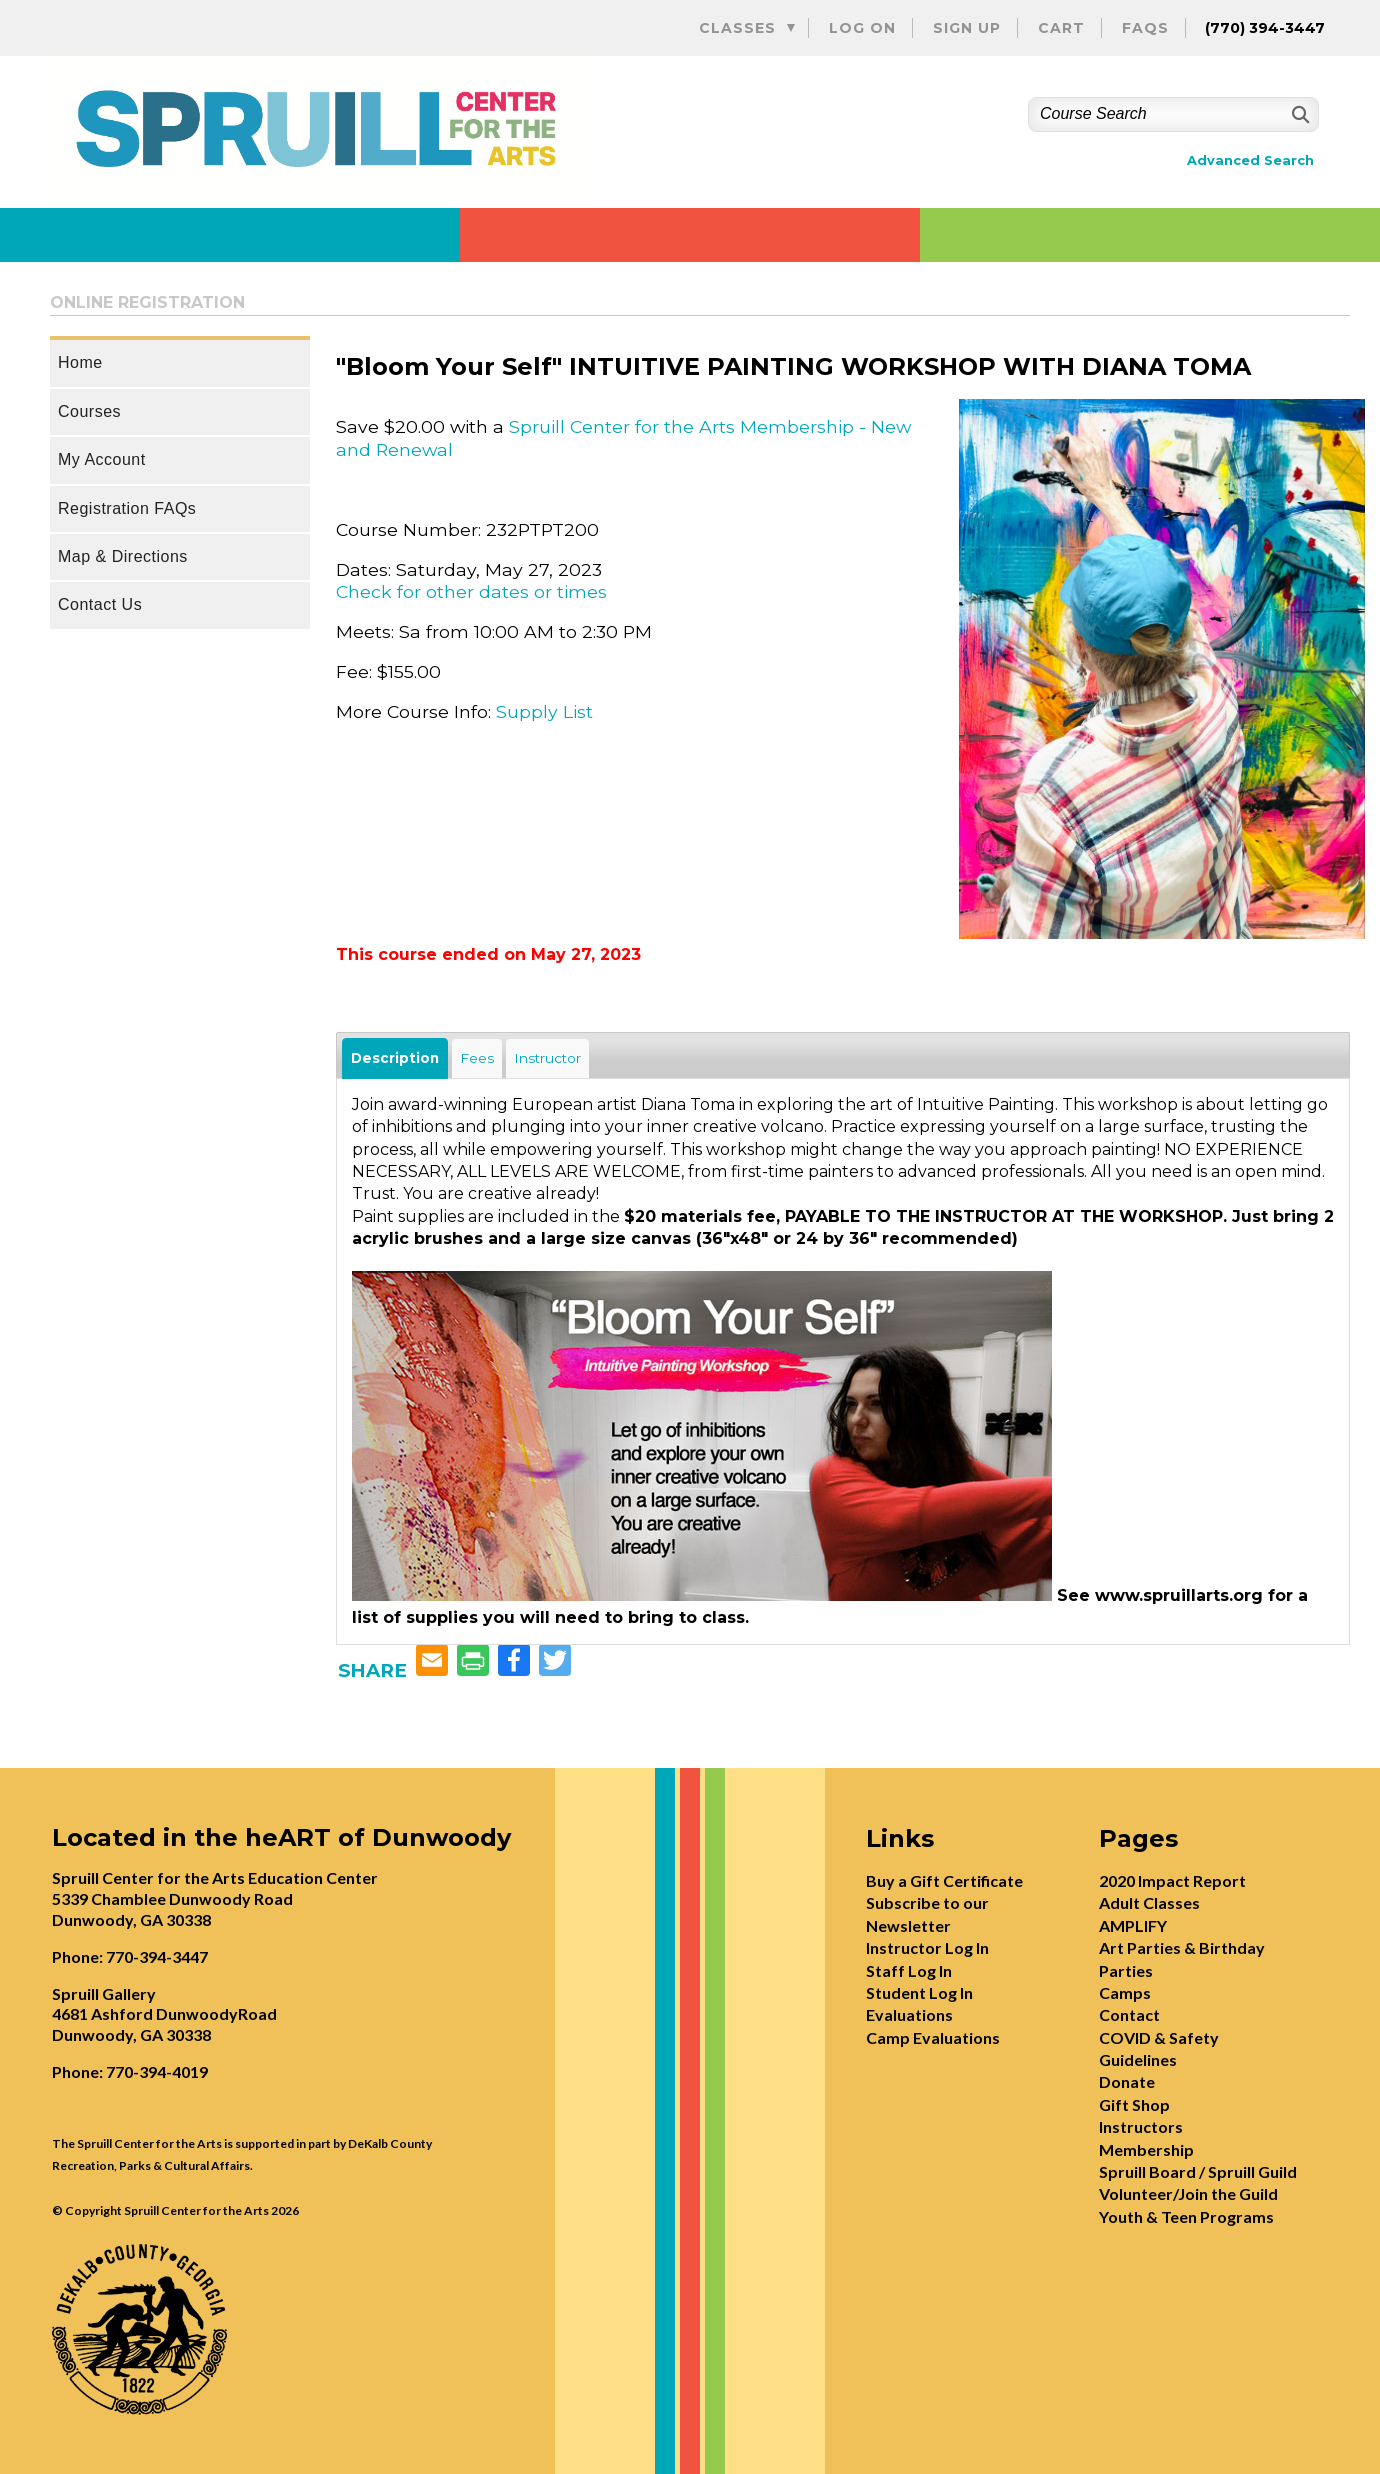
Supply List (544, 711)
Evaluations (909, 2014)
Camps (1125, 1992)
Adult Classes (1149, 1902)
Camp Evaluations (933, 2037)
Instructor (547, 1058)
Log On (862, 28)
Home (80, 362)
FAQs (1145, 28)
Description (395, 1058)
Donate (1127, 2081)
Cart (1061, 28)
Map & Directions (123, 556)
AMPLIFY (1133, 1925)
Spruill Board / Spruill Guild (1198, 2171)
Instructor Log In (927, 1947)
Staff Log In (909, 1970)
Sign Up (967, 28)
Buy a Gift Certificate (944, 1880)
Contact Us (100, 604)
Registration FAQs (127, 508)
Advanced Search (1250, 160)
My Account (102, 459)
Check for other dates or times (471, 591)
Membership (1146, 2149)
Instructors (1141, 2126)
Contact (1129, 2014)
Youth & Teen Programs (1186, 2216)
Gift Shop (1134, 2104)
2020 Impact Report (1172, 1880)
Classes (737, 28)
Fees (477, 1058)
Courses (89, 411)
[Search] (1298, 114)
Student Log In (919, 1992)
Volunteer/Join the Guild (1188, 2193)
